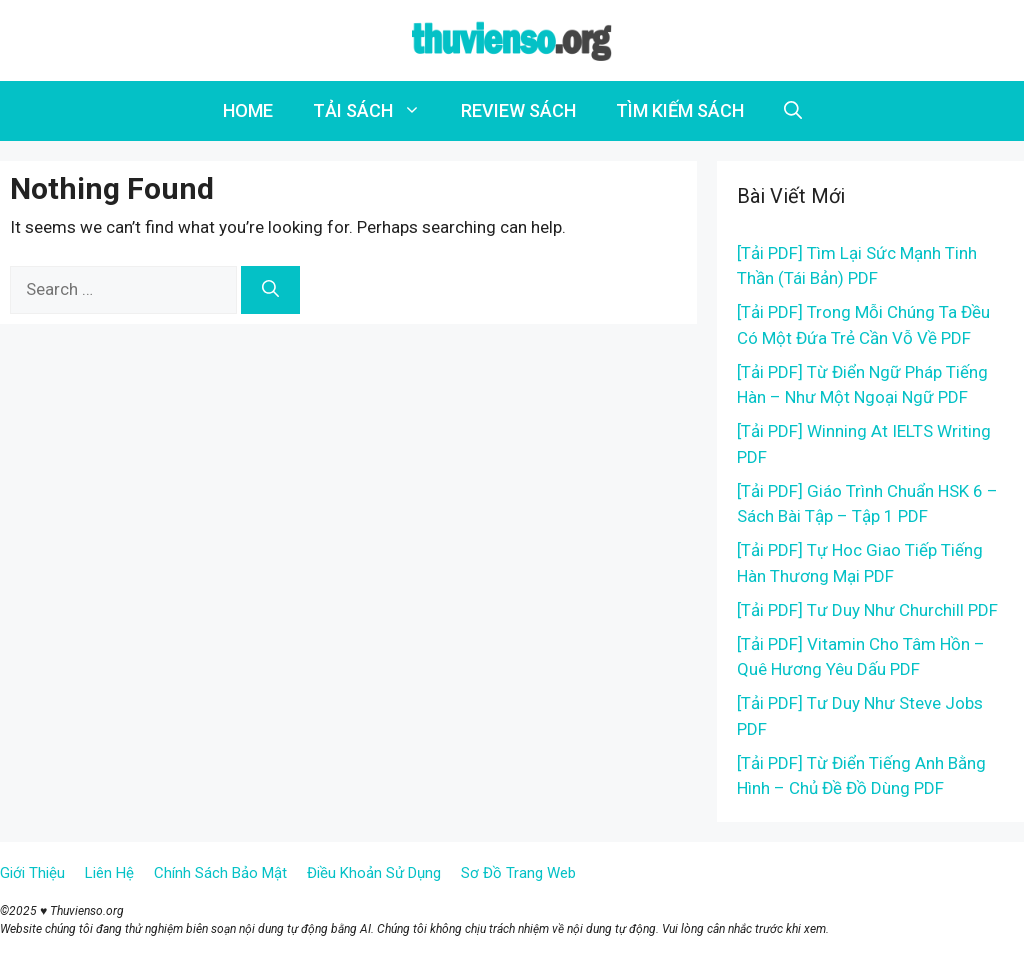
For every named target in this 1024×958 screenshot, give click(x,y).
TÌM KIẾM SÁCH (680, 110)
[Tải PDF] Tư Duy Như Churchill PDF (867, 610)
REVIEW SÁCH (518, 110)
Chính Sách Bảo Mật (220, 873)
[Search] (270, 290)
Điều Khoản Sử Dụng (374, 873)
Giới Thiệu (32, 873)
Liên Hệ (109, 873)
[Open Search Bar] (793, 111)
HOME (248, 110)
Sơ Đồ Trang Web (518, 873)
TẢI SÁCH (377, 111)
